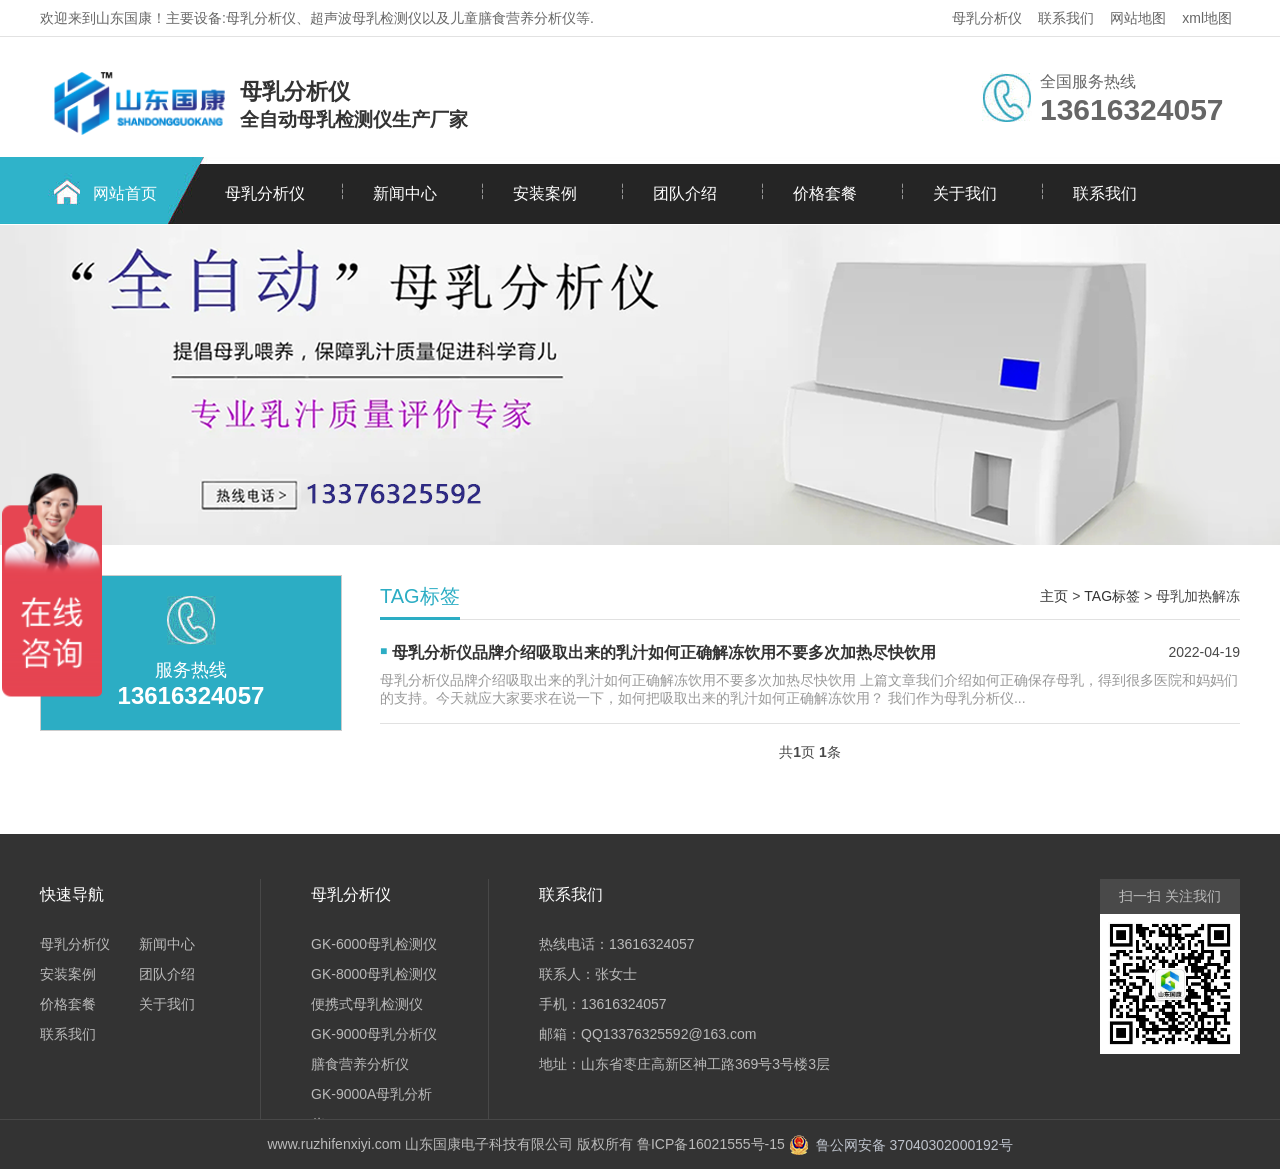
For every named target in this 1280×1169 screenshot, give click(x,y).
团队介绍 (685, 193)
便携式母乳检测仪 (367, 1004)
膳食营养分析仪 (360, 1064)
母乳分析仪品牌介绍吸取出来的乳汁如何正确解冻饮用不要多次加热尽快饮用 (664, 652)
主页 (1054, 596)
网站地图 (1138, 18)
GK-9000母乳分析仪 (374, 1034)
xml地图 (1207, 18)
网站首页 (125, 193)
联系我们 (1066, 18)
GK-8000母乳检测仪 (374, 974)
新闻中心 (405, 193)
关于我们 (965, 193)
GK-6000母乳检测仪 (374, 944)
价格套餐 (825, 193)
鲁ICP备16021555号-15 (711, 1144)
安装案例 (545, 193)
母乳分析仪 (987, 18)
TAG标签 (1112, 596)
